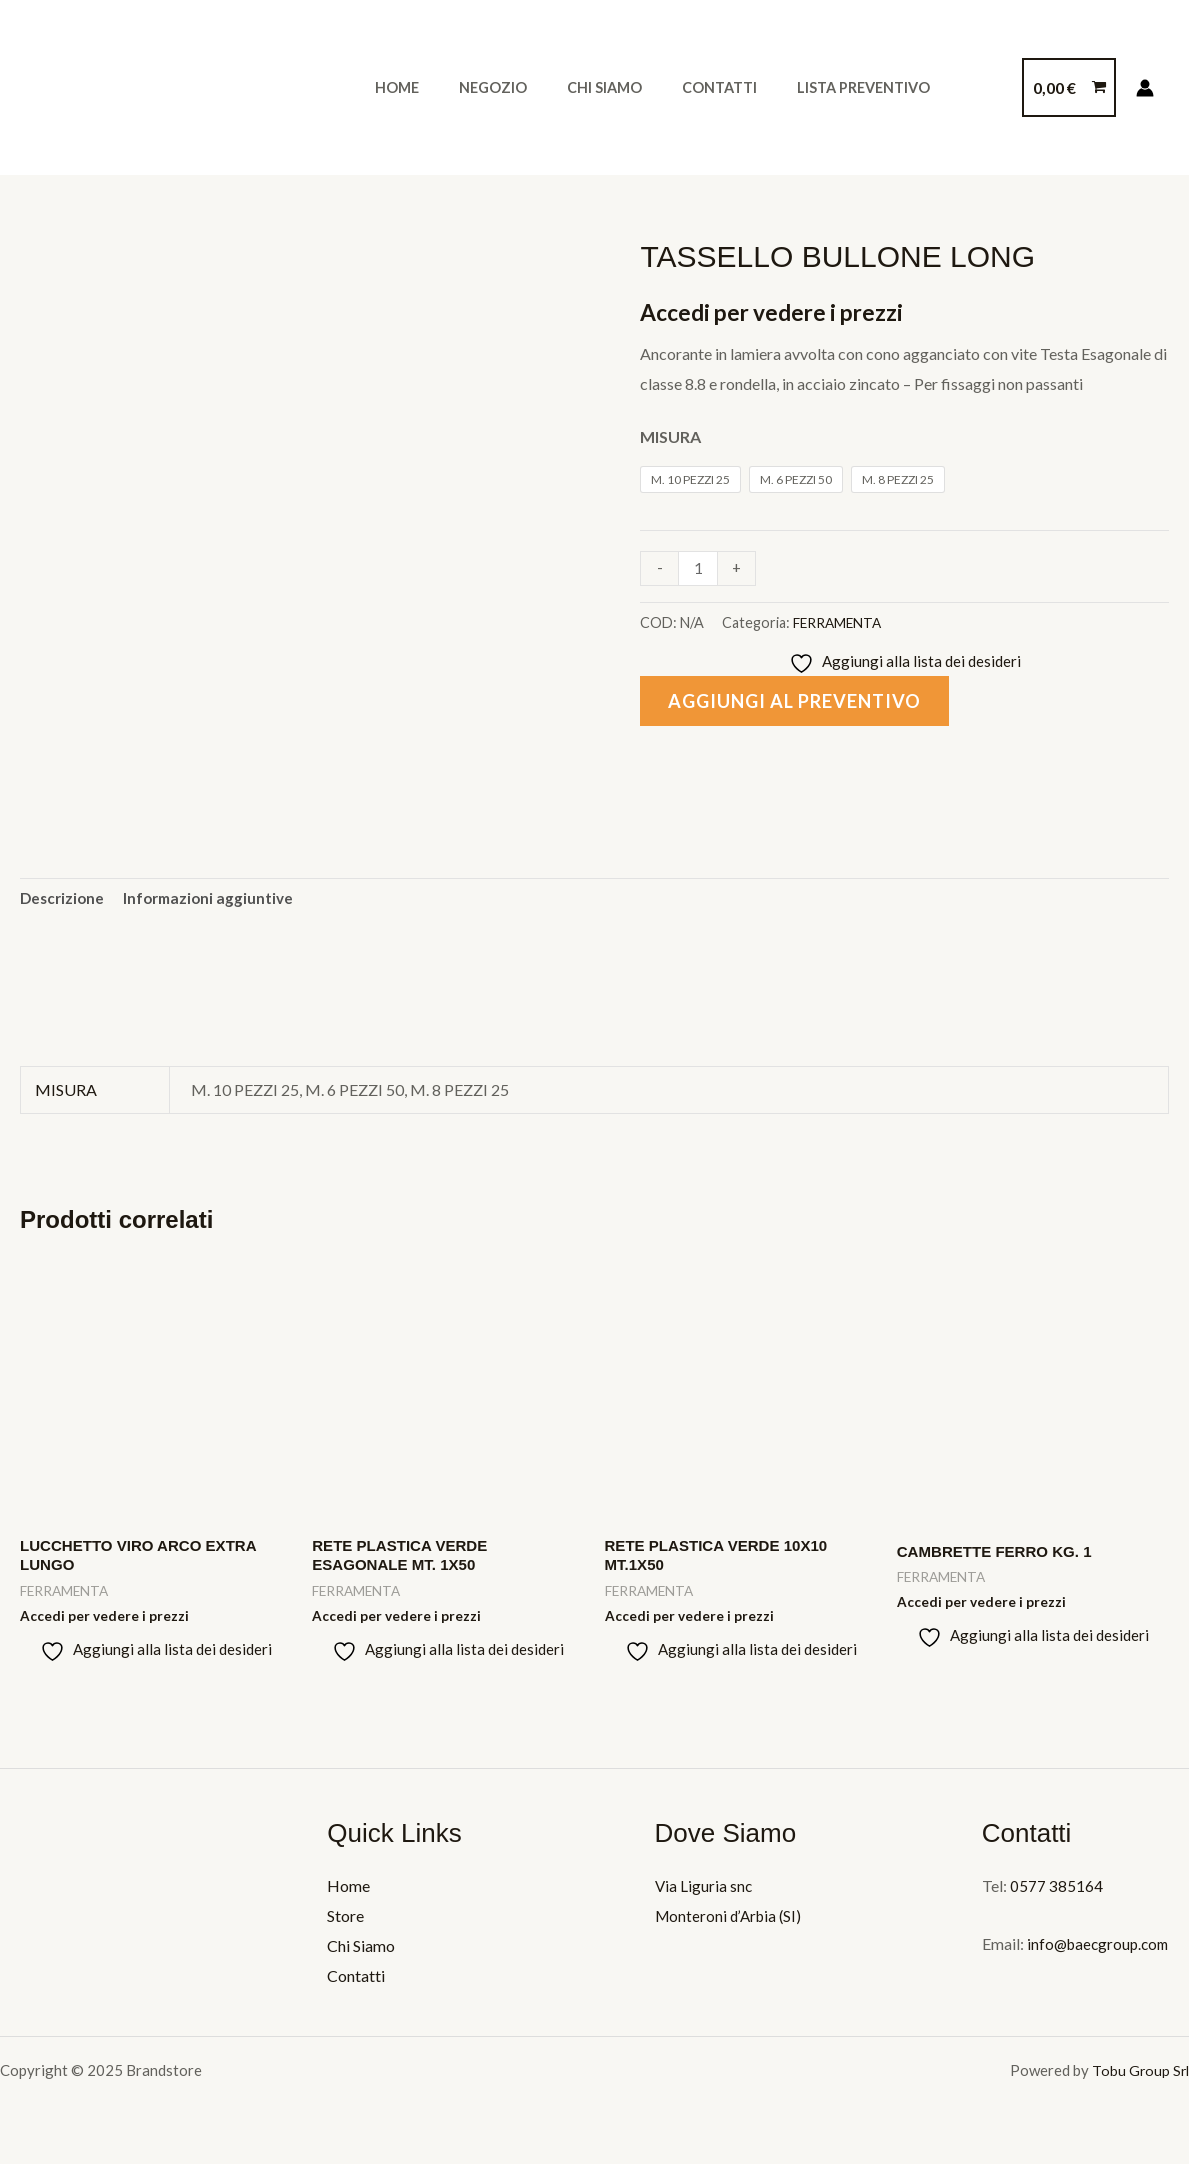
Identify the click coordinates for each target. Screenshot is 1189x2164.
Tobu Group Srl (1139, 2077)
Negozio (476, 87)
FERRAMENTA (839, 622)
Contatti (680, 87)
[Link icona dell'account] (1145, 88)
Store (345, 1923)
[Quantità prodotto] (699, 568)
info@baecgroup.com (1100, 1951)
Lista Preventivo (813, 87)
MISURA (670, 436)
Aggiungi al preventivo (804, 703)
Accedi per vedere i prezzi (780, 311)
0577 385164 (1056, 1893)
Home (391, 87)
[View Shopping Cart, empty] (1069, 88)
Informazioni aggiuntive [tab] (215, 900)
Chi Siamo (576, 87)
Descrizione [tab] (64, 900)
